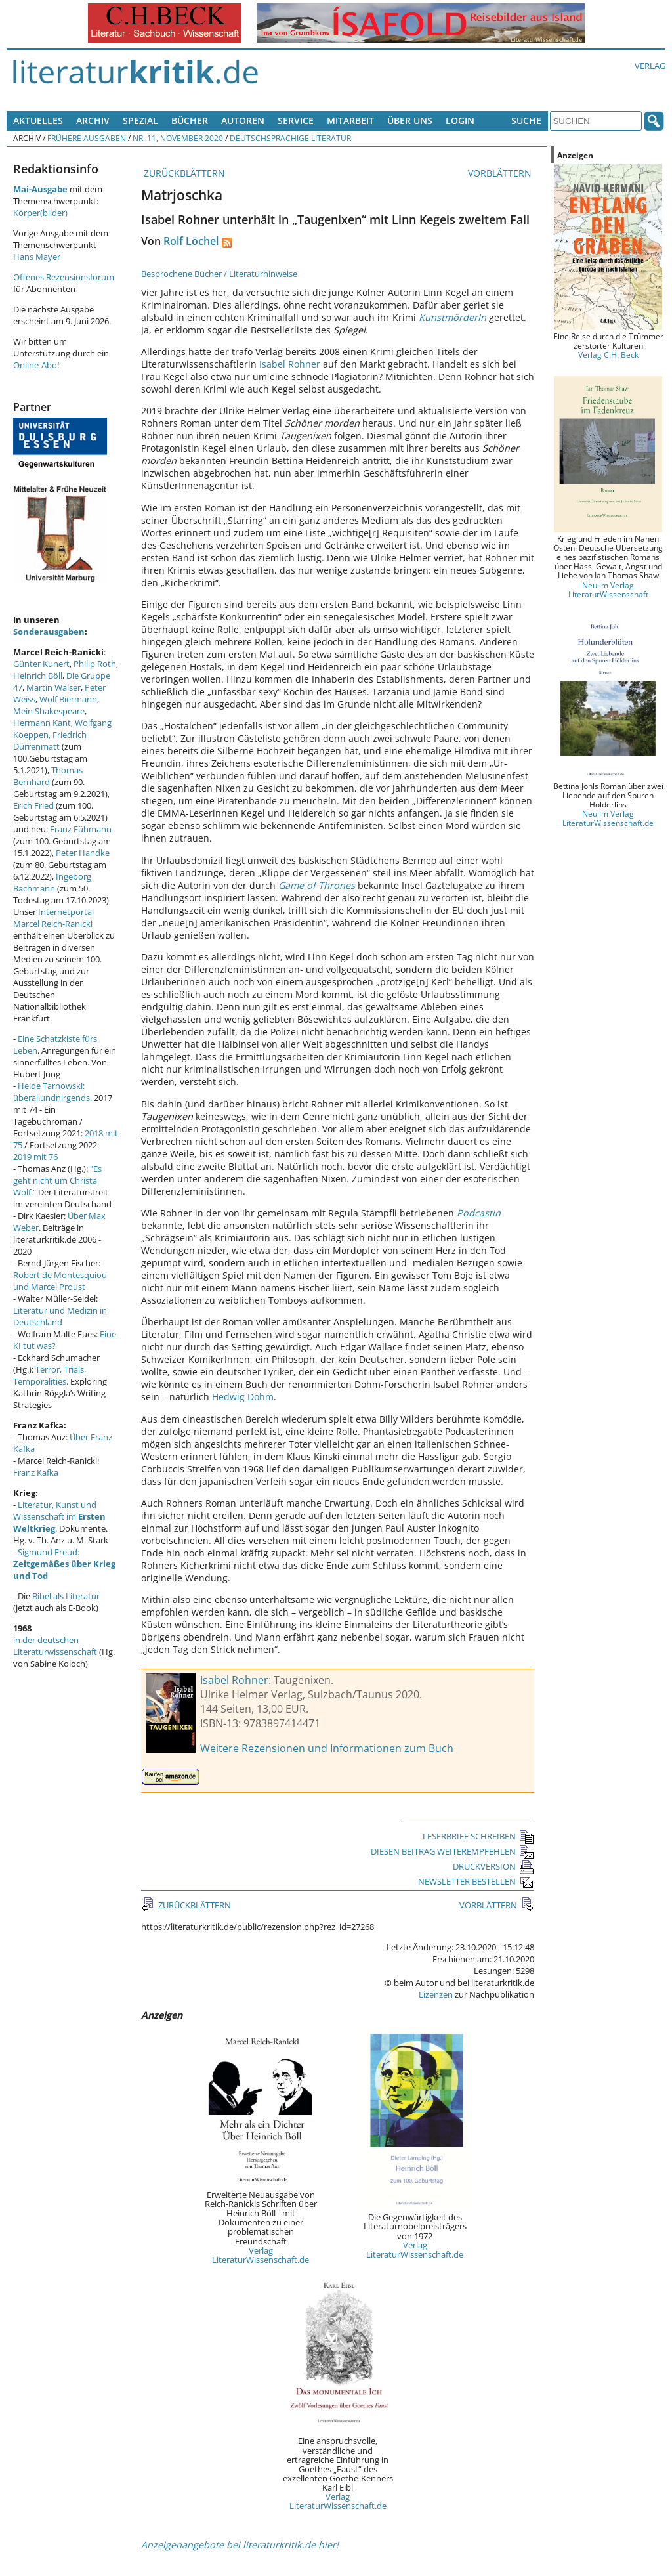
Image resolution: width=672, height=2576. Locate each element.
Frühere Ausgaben (86, 138)
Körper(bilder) (40, 213)
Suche (526, 120)
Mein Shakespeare (49, 711)
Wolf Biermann (68, 699)
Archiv (93, 120)
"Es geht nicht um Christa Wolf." (57, 1180)
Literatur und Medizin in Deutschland (60, 1316)
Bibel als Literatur (66, 1596)
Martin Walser (53, 687)
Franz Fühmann (81, 829)
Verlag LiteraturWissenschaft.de (260, 2254)
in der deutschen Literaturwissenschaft (55, 1646)
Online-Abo (35, 365)
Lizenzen (436, 1994)
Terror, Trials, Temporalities (49, 1375)
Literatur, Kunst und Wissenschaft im (59, 1516)
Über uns (409, 120)
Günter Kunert (41, 664)
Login (460, 120)
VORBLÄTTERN (501, 173)
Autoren (242, 120)
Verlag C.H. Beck (608, 354)
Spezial (140, 120)
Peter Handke (83, 853)
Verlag (650, 66)
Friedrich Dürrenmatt (50, 740)
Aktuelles (38, 120)
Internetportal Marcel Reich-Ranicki (53, 918)
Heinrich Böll (37, 675)
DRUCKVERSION (493, 1866)
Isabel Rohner (289, 364)
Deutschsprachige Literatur (290, 138)
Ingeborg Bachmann (52, 882)
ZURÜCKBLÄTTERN (183, 173)
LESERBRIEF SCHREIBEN (478, 1836)
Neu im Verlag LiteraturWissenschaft (608, 589)
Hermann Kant (42, 723)
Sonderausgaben (49, 631)
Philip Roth (95, 664)
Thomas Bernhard (48, 776)
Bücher (189, 120)
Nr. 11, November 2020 (178, 138)
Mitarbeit (350, 120)
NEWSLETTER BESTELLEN (476, 1881)
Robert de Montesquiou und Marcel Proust (60, 1281)
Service (296, 120)
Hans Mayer (36, 257)
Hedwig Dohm (243, 1396)
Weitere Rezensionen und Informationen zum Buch (326, 1748)
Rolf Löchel (191, 241)
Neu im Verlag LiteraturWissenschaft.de (608, 818)
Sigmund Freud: (64, 1563)
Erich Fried (33, 805)
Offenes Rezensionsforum (63, 277)
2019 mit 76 (35, 1157)
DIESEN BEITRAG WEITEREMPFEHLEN (452, 1851)
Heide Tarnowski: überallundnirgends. (52, 1092)
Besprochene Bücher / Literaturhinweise (219, 274)
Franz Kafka (35, 1472)
